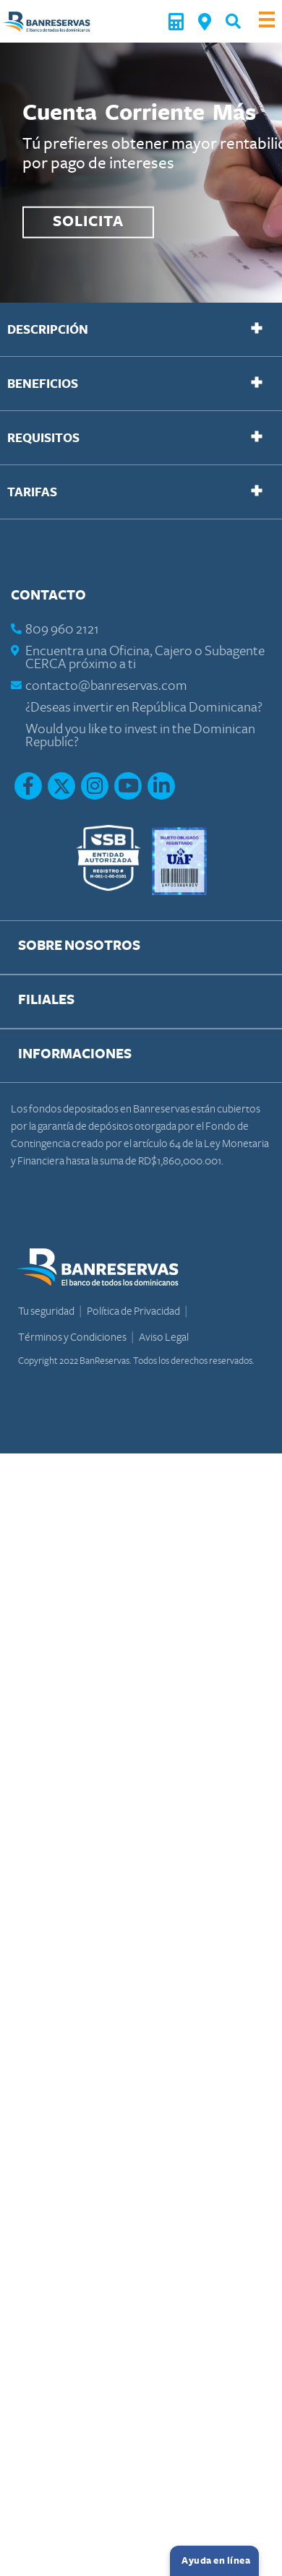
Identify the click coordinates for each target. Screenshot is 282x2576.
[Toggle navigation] (267, 21)
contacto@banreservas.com (106, 686)
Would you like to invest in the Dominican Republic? (140, 736)
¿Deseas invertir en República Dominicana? (143, 707)
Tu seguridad (47, 1311)
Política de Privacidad (134, 1311)
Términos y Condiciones (73, 1337)
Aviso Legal (164, 1337)
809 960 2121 (62, 629)
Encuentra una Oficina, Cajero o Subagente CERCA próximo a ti (145, 658)
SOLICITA (88, 221)
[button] (233, 21)
